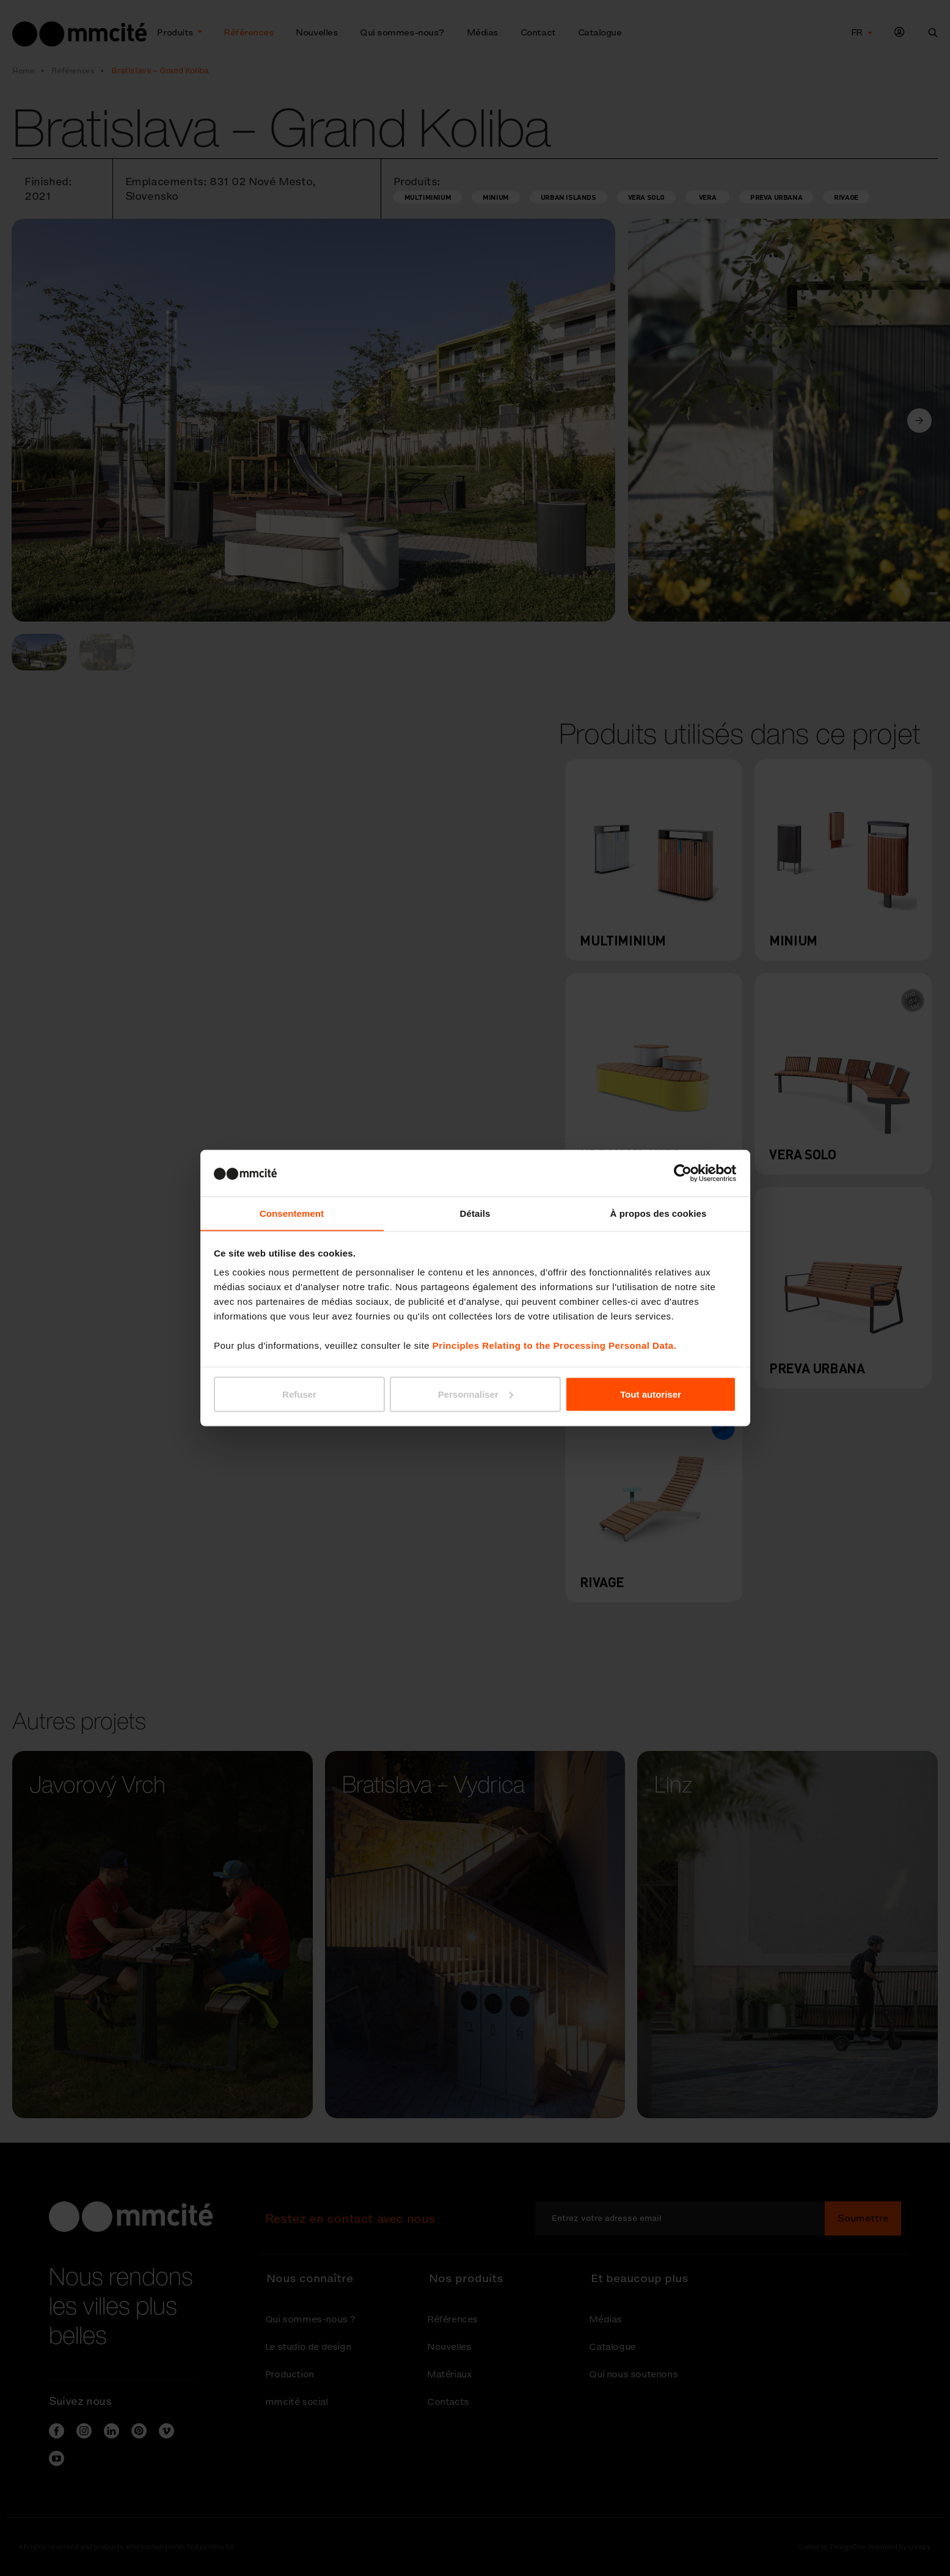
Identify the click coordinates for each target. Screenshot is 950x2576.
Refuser (299, 1394)
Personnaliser (475, 1394)
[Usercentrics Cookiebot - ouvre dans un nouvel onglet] (682, 1173)
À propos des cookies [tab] (658, 1213)
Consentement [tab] (292, 1213)
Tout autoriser (650, 1394)
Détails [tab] (475, 1213)
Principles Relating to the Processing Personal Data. (554, 1345)
